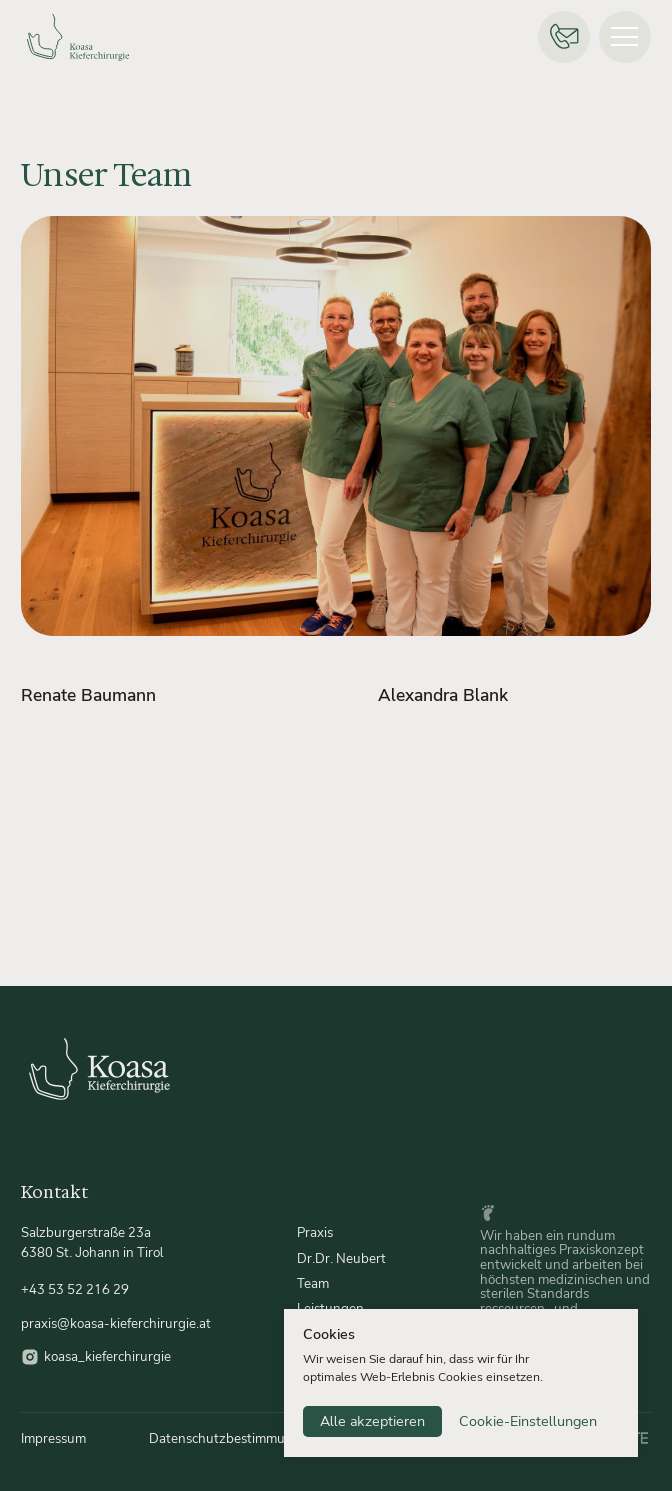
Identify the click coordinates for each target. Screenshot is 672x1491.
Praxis (315, 1232)
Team (313, 1283)
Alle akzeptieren (372, 1421)
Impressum (53, 1438)
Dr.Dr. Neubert (341, 1258)
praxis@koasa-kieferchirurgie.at (116, 1323)
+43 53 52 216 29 (75, 1289)
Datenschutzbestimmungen (232, 1438)
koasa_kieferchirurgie (107, 1356)
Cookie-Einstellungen (528, 1421)
